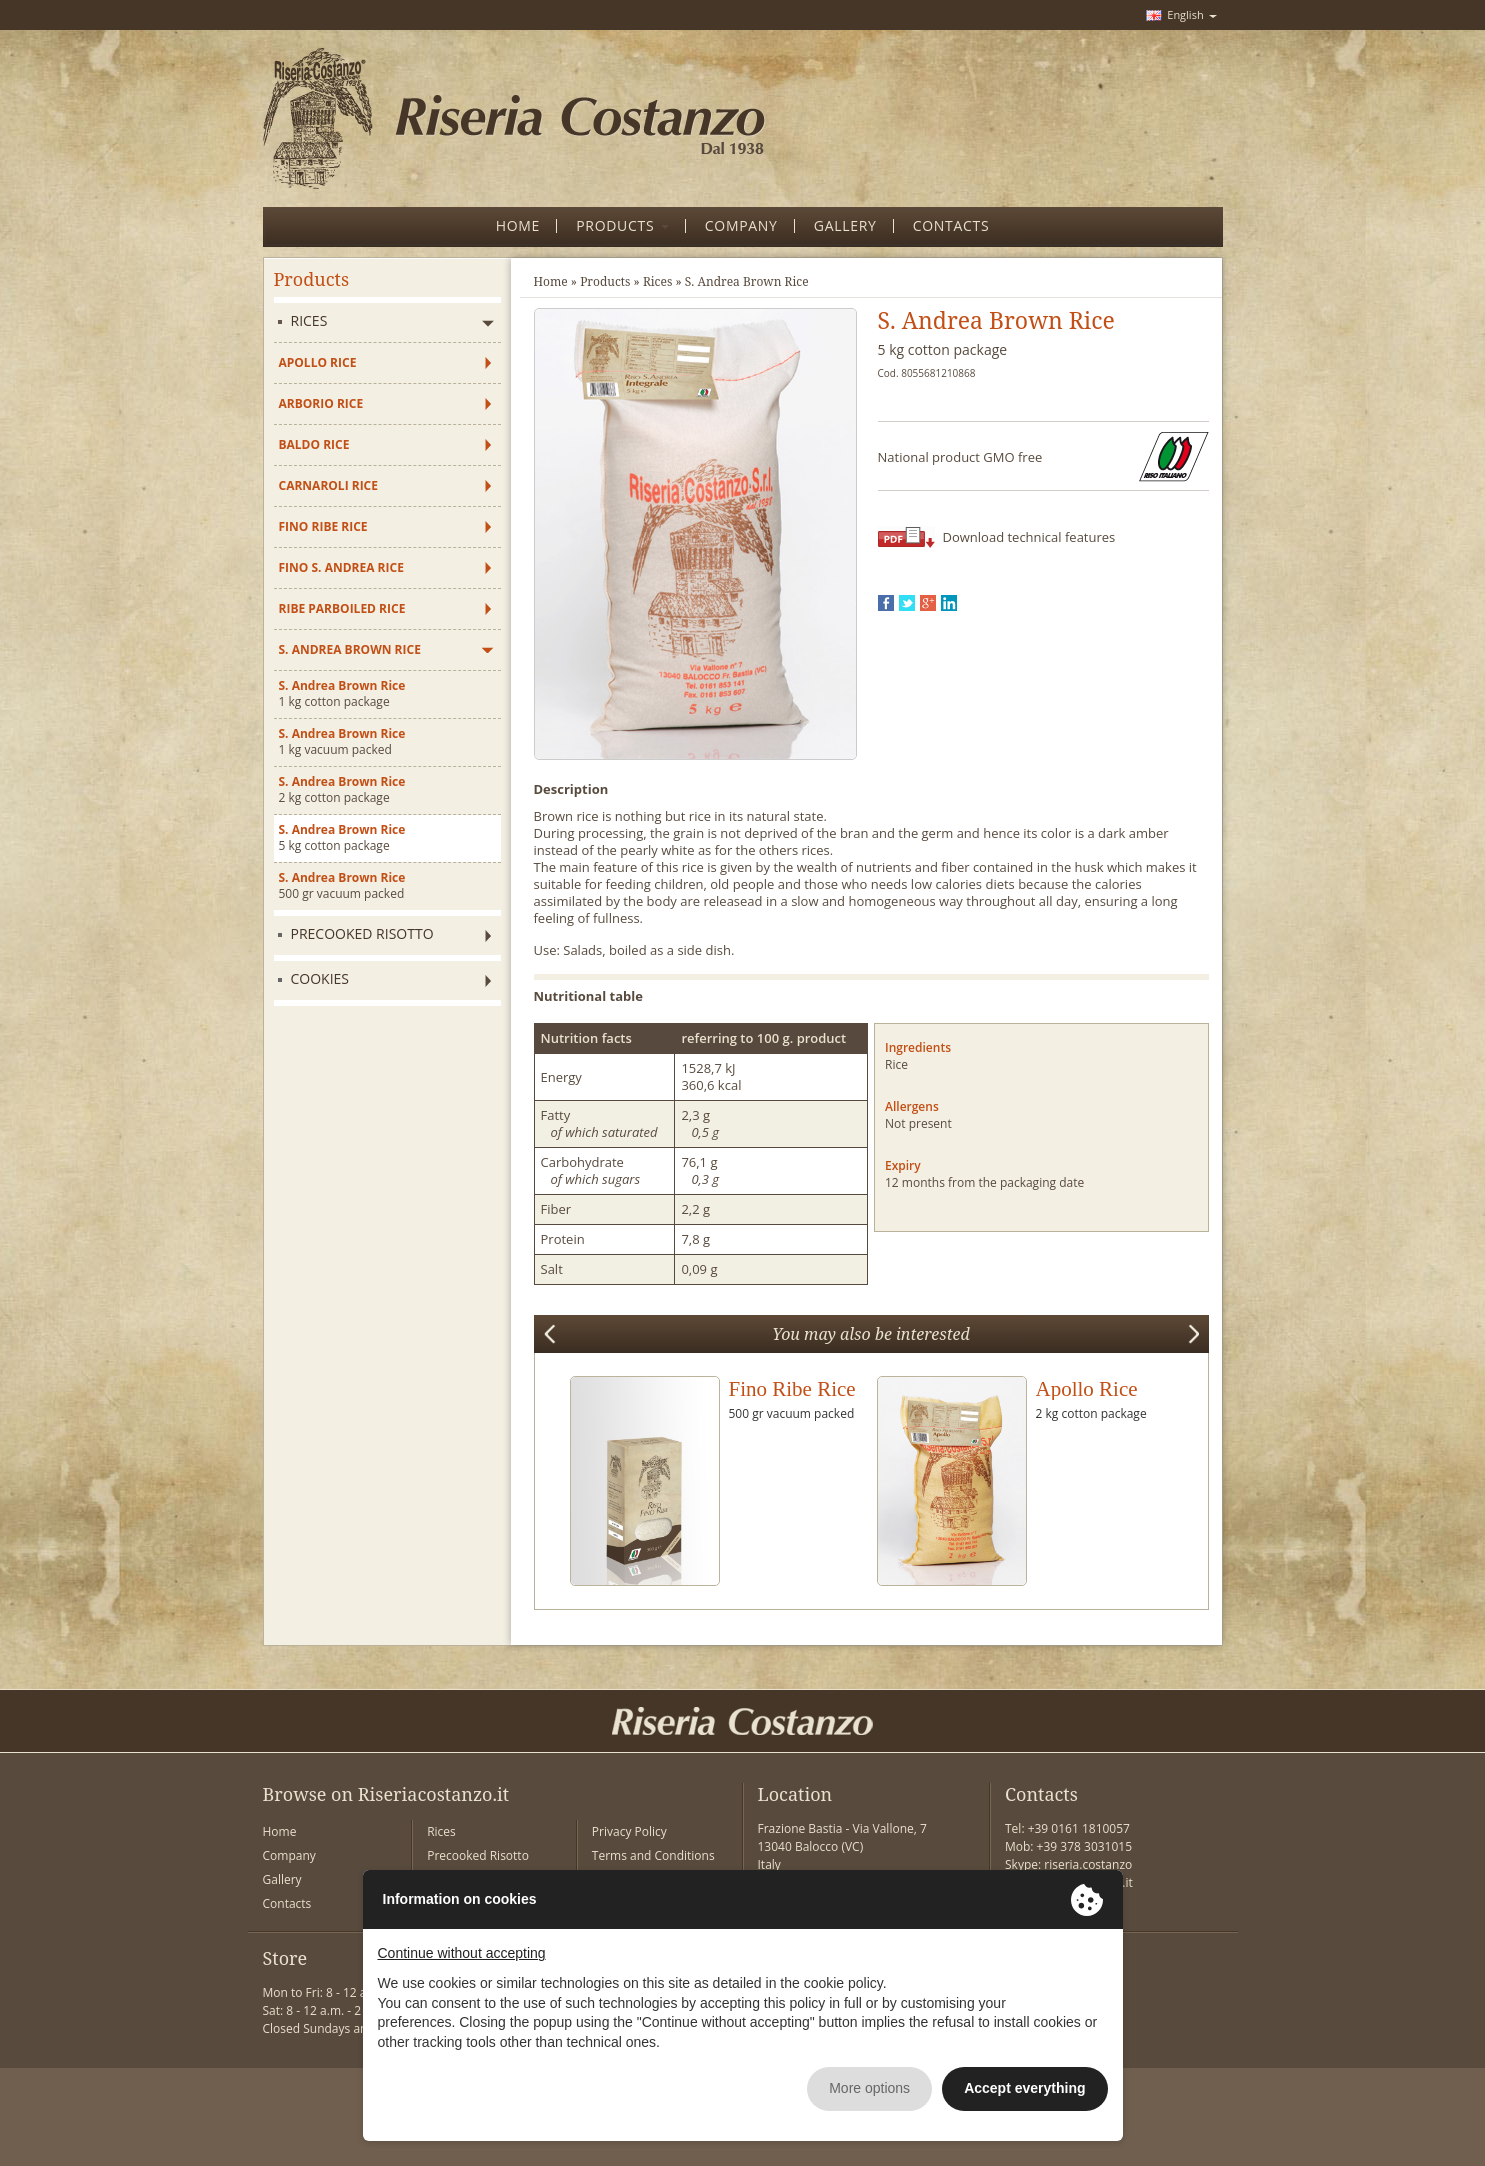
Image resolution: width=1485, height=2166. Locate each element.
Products (605, 281)
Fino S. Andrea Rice (341, 567)
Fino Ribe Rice (323, 526)
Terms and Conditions (653, 1855)
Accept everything (1024, 2088)
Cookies (320, 978)
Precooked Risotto (362, 933)
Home (551, 281)
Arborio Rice (321, 403)
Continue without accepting (462, 1953)
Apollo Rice (318, 362)
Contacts (287, 1903)
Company (289, 1855)
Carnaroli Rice (329, 485)
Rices (309, 320)
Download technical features (1029, 537)
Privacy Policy (629, 1831)
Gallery (282, 1879)
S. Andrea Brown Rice (350, 649)
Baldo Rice (314, 444)
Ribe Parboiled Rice (342, 608)
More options (869, 2088)
